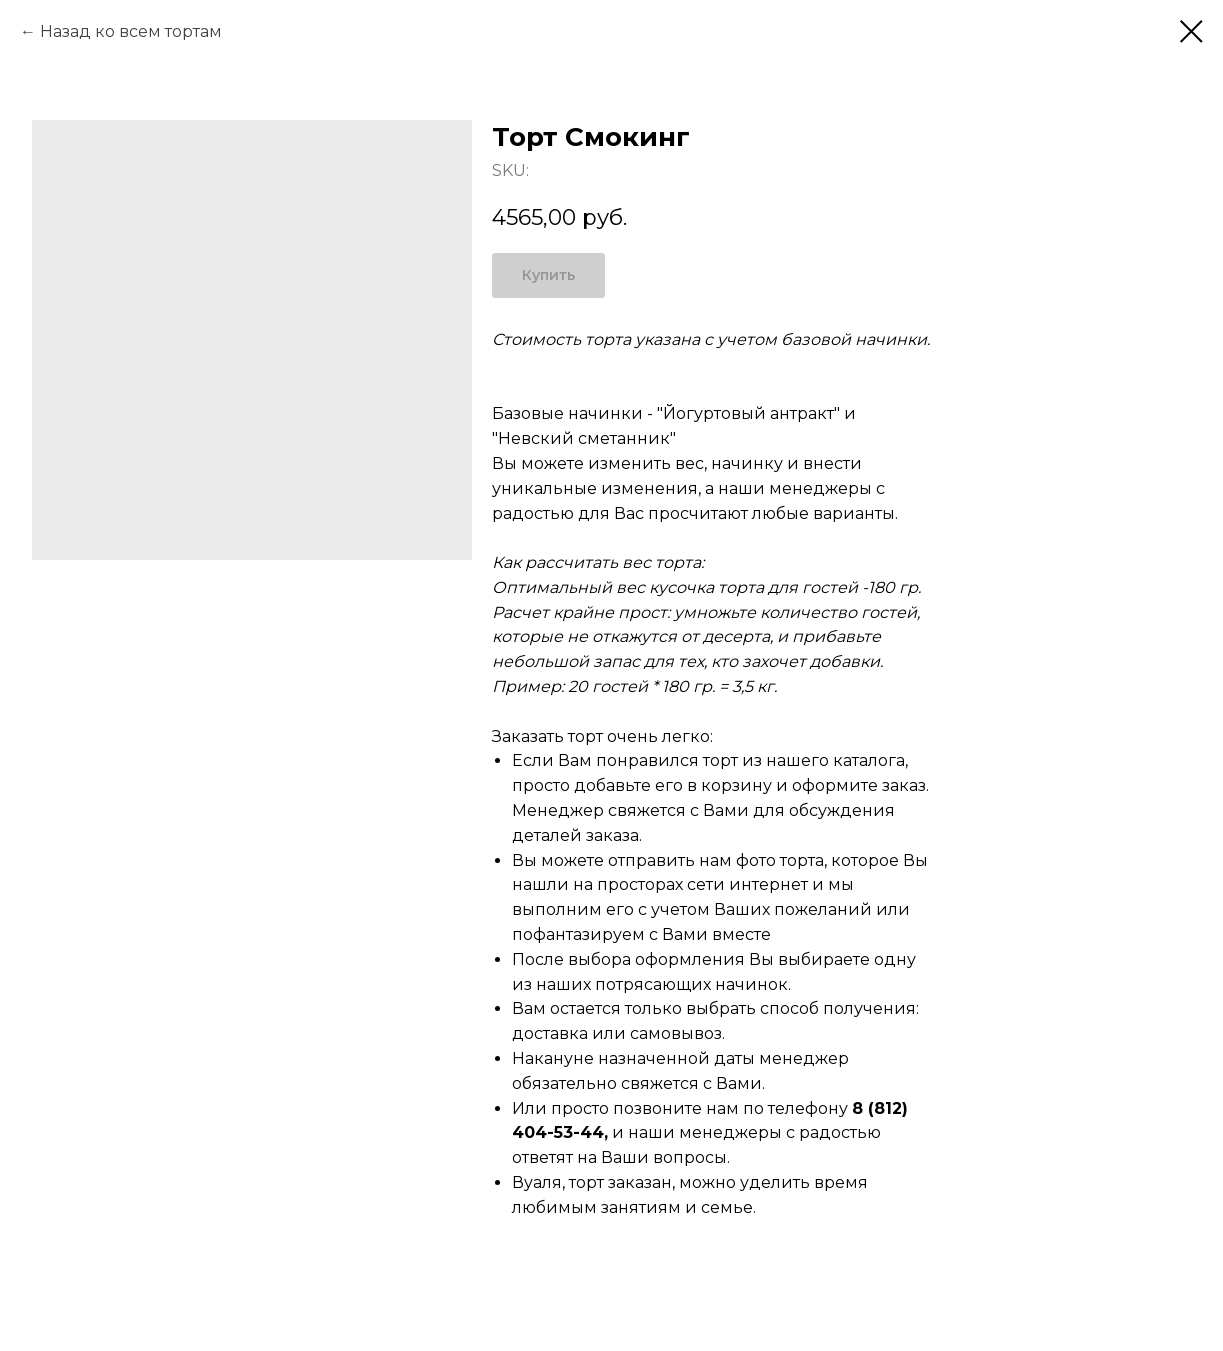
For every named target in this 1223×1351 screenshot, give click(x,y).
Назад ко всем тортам (131, 31)
